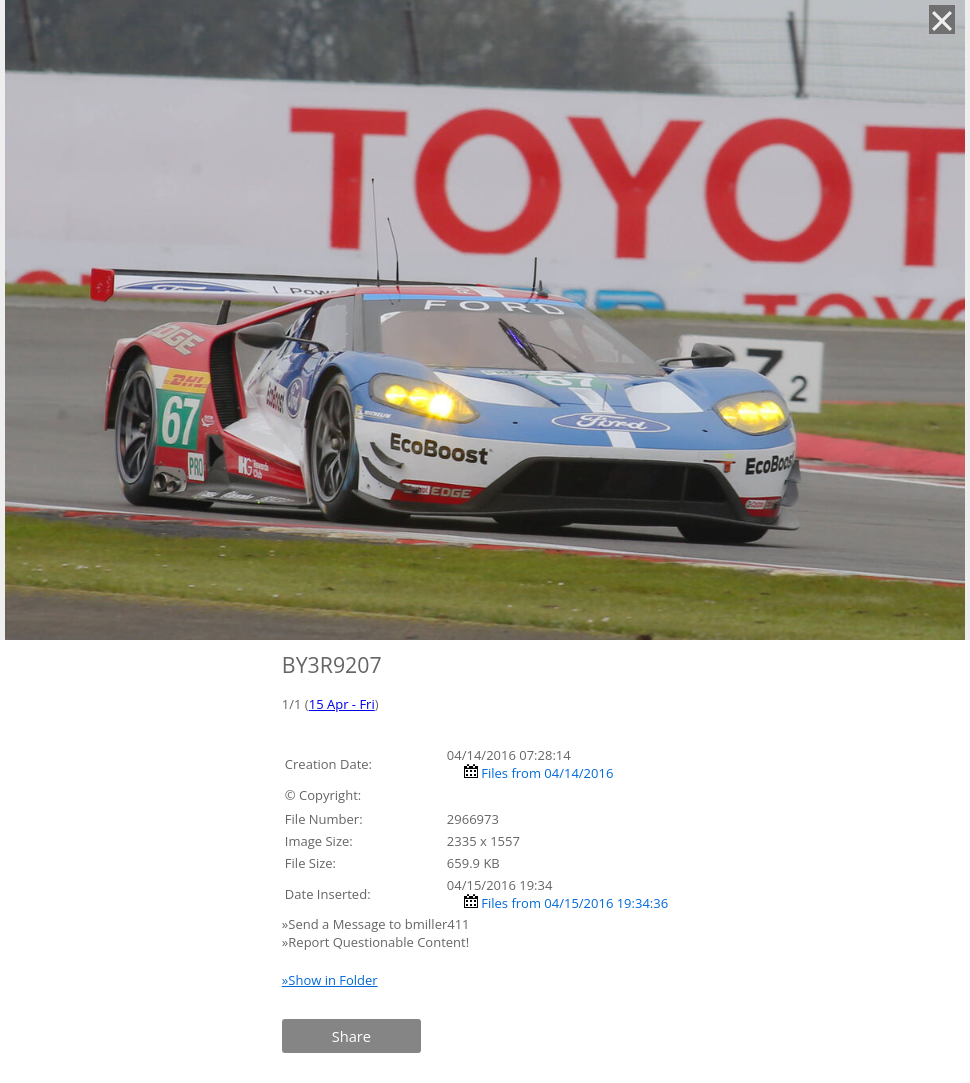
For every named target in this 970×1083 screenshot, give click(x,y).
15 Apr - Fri (342, 704)
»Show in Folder (330, 980)
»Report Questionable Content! (375, 942)
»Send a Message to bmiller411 (377, 924)
